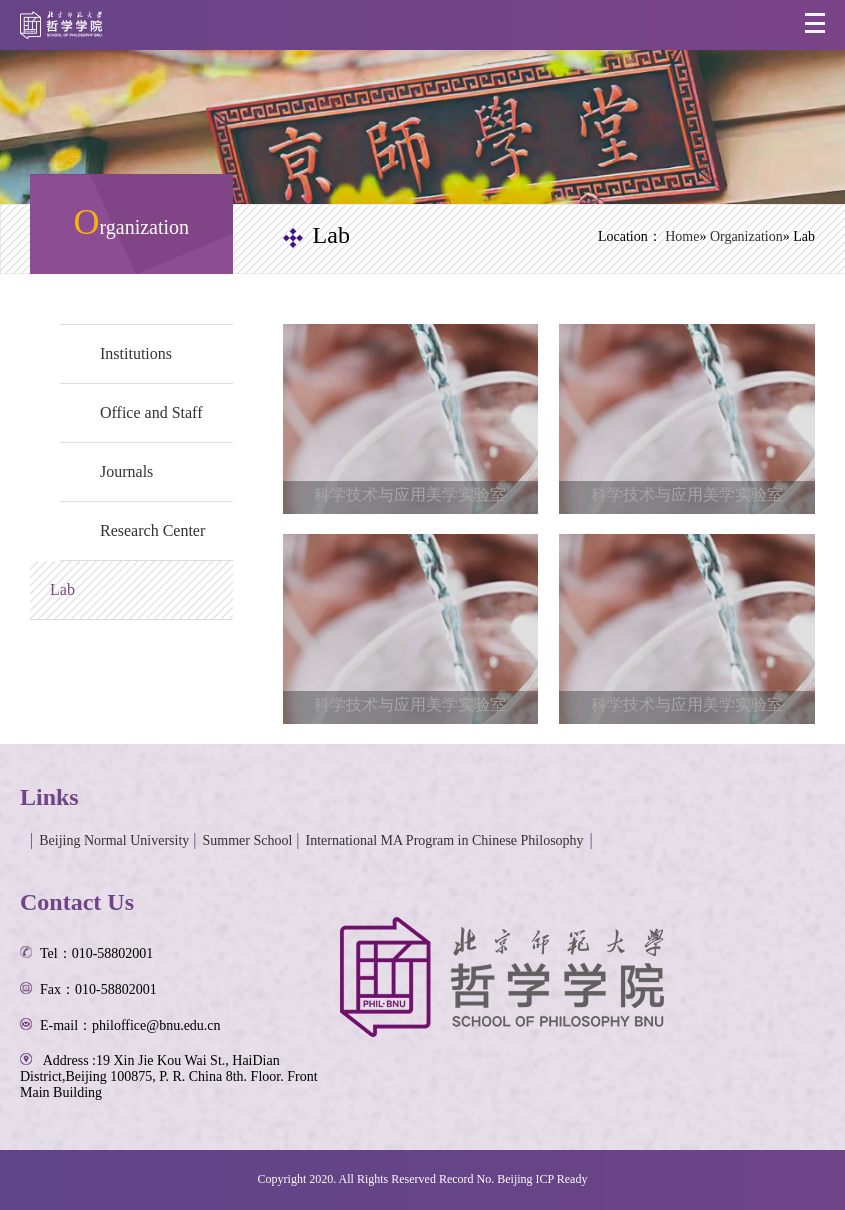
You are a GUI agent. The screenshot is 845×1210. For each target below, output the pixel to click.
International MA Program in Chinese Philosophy (445, 840)
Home (682, 236)
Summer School (248, 840)
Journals (126, 471)
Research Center (152, 530)
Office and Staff (151, 412)
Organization (746, 236)
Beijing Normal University (114, 840)
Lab (62, 589)
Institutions (136, 353)
